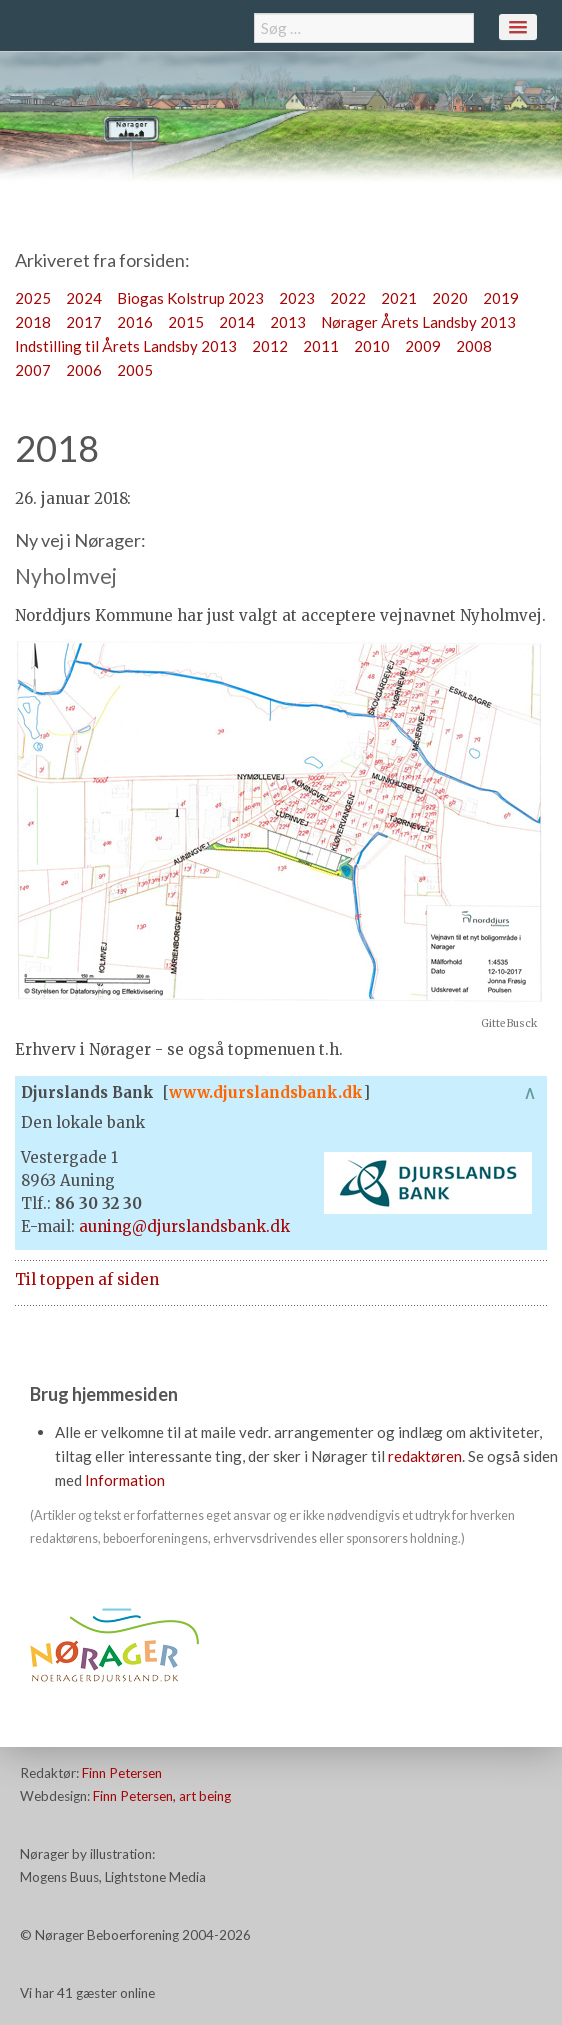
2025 (33, 298)
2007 (33, 370)
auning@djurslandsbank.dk (184, 1226)
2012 (270, 346)
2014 (237, 322)
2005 (135, 370)
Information (125, 1480)
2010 (372, 346)
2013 (288, 322)
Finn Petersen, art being (162, 1796)
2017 (84, 322)
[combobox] (364, 28)
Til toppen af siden (87, 1279)
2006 (84, 370)
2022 (348, 298)
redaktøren (425, 1456)
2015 (186, 322)
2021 (399, 298)
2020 (450, 298)
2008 (474, 346)
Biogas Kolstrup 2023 (190, 298)
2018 (33, 322)
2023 (297, 298)
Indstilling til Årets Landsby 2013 (126, 346)
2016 (135, 322)
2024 (84, 298)
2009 (423, 346)
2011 (321, 346)
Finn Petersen (122, 1773)
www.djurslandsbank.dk (266, 1092)
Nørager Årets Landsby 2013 (418, 322)
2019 (501, 298)
